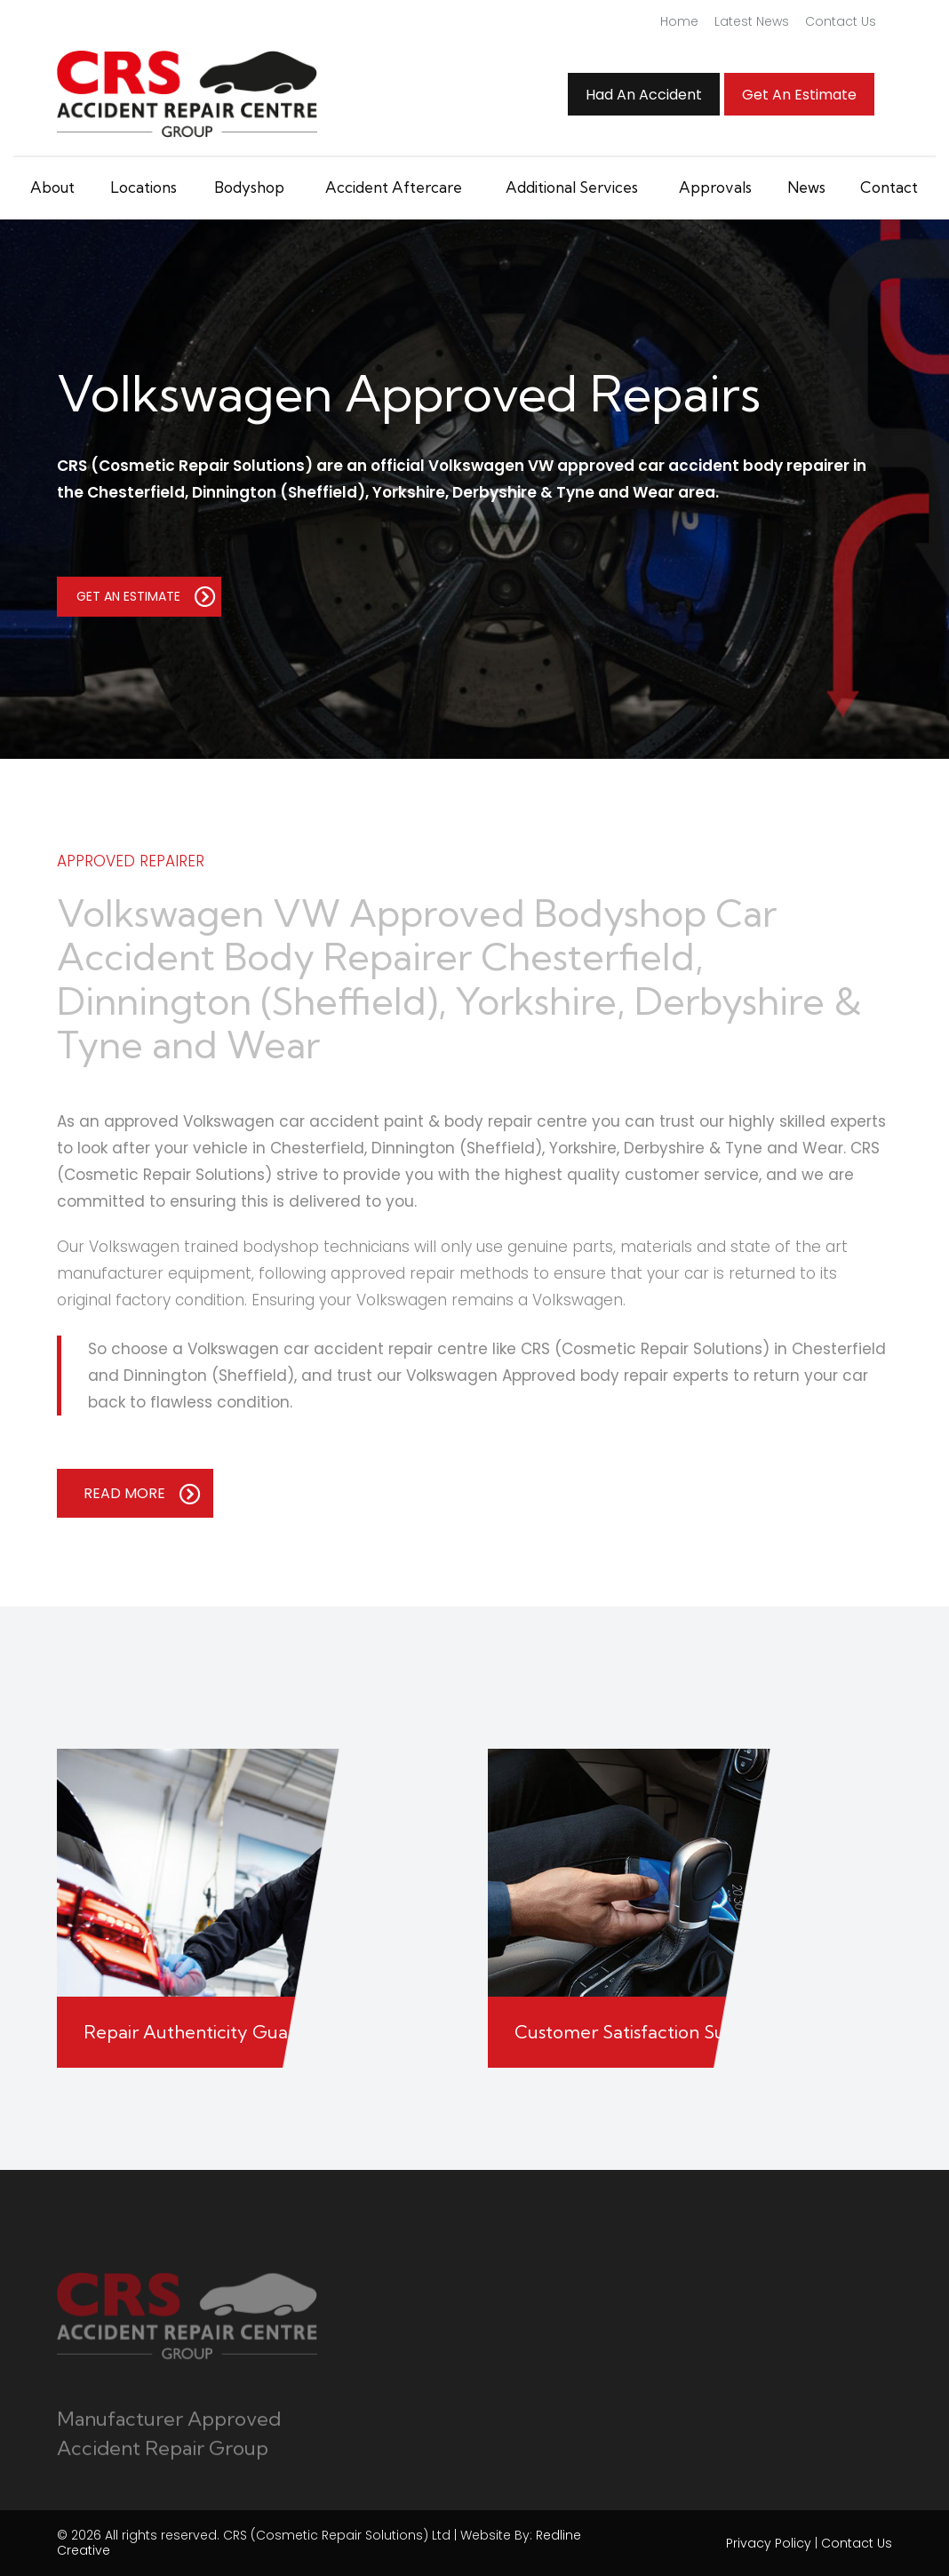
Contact (889, 187)
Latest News (751, 21)
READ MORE (142, 1493)
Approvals (715, 187)
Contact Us (840, 21)
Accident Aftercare (393, 187)
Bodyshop (249, 187)
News (806, 187)
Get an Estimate (799, 94)
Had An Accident (644, 94)
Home (679, 21)
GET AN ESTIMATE (146, 596)
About (52, 187)
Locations (143, 187)
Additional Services (572, 187)
